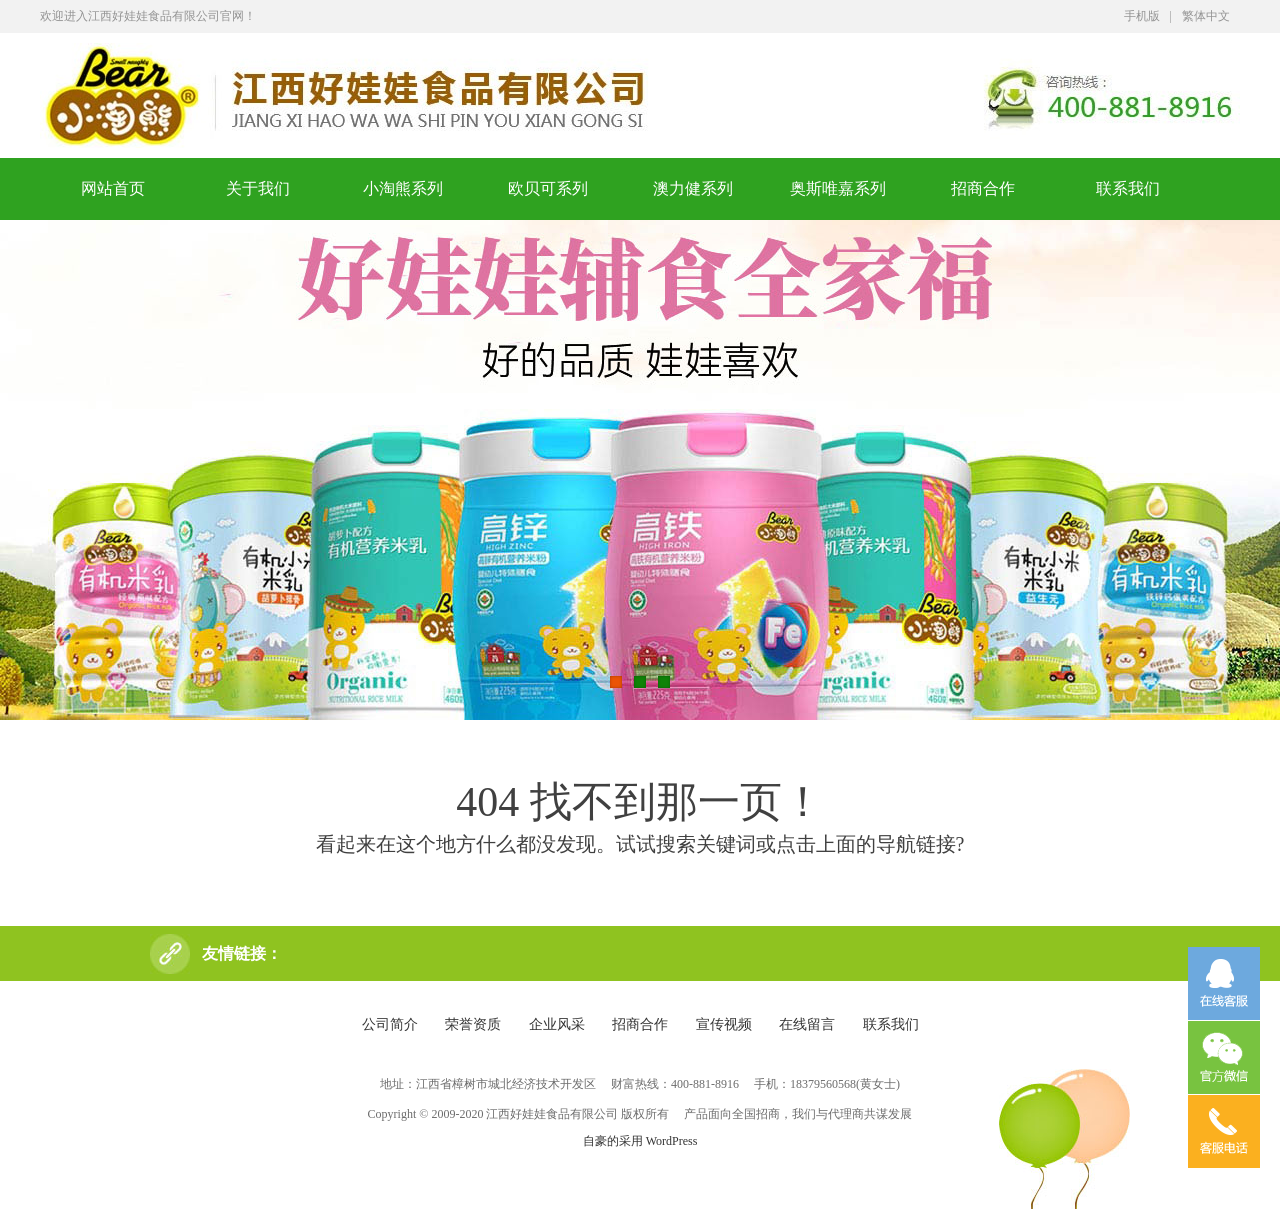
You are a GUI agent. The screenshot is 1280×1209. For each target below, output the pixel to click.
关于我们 (258, 188)
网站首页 (113, 188)
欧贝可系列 (548, 188)
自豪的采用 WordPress (640, 1141)
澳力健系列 (693, 188)
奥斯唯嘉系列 (838, 188)
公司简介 (390, 1024)
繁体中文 (1206, 16)
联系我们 (1128, 188)
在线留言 (807, 1024)
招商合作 (983, 188)
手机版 (1142, 16)
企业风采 (557, 1024)
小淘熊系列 (403, 188)
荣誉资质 (473, 1024)
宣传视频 (724, 1024)
